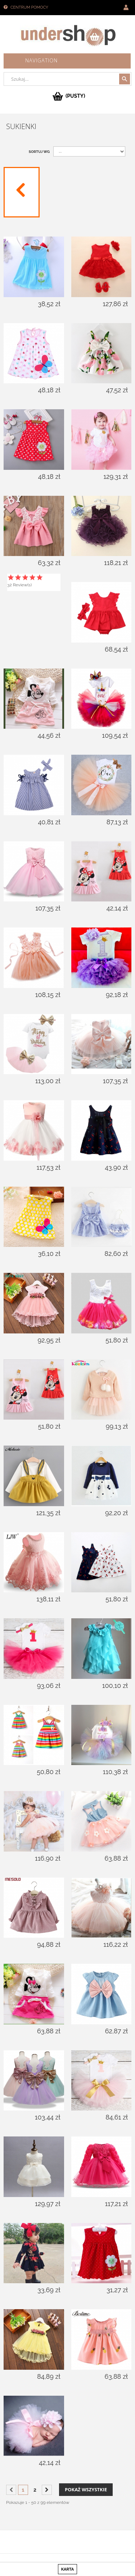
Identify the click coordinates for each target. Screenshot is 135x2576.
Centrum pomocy (29, 7)
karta (67, 2569)
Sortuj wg (39, 152)
